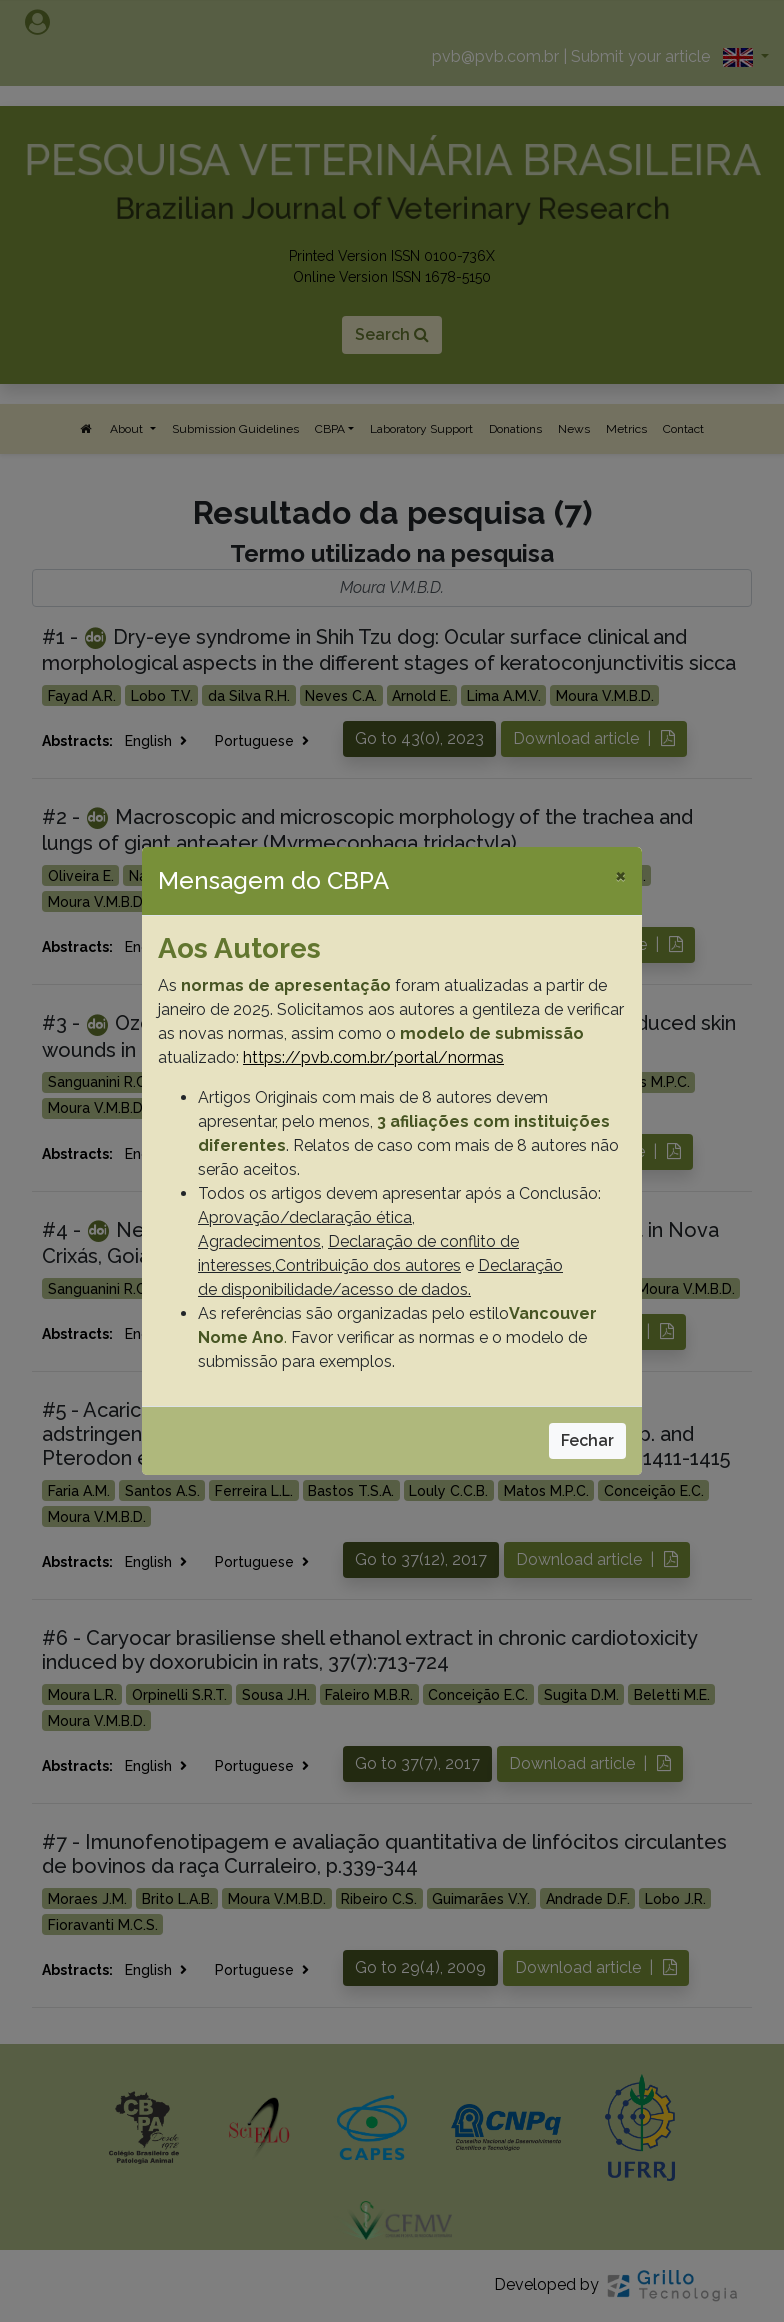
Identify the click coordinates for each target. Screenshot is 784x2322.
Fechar (587, 1440)
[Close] (620, 875)
